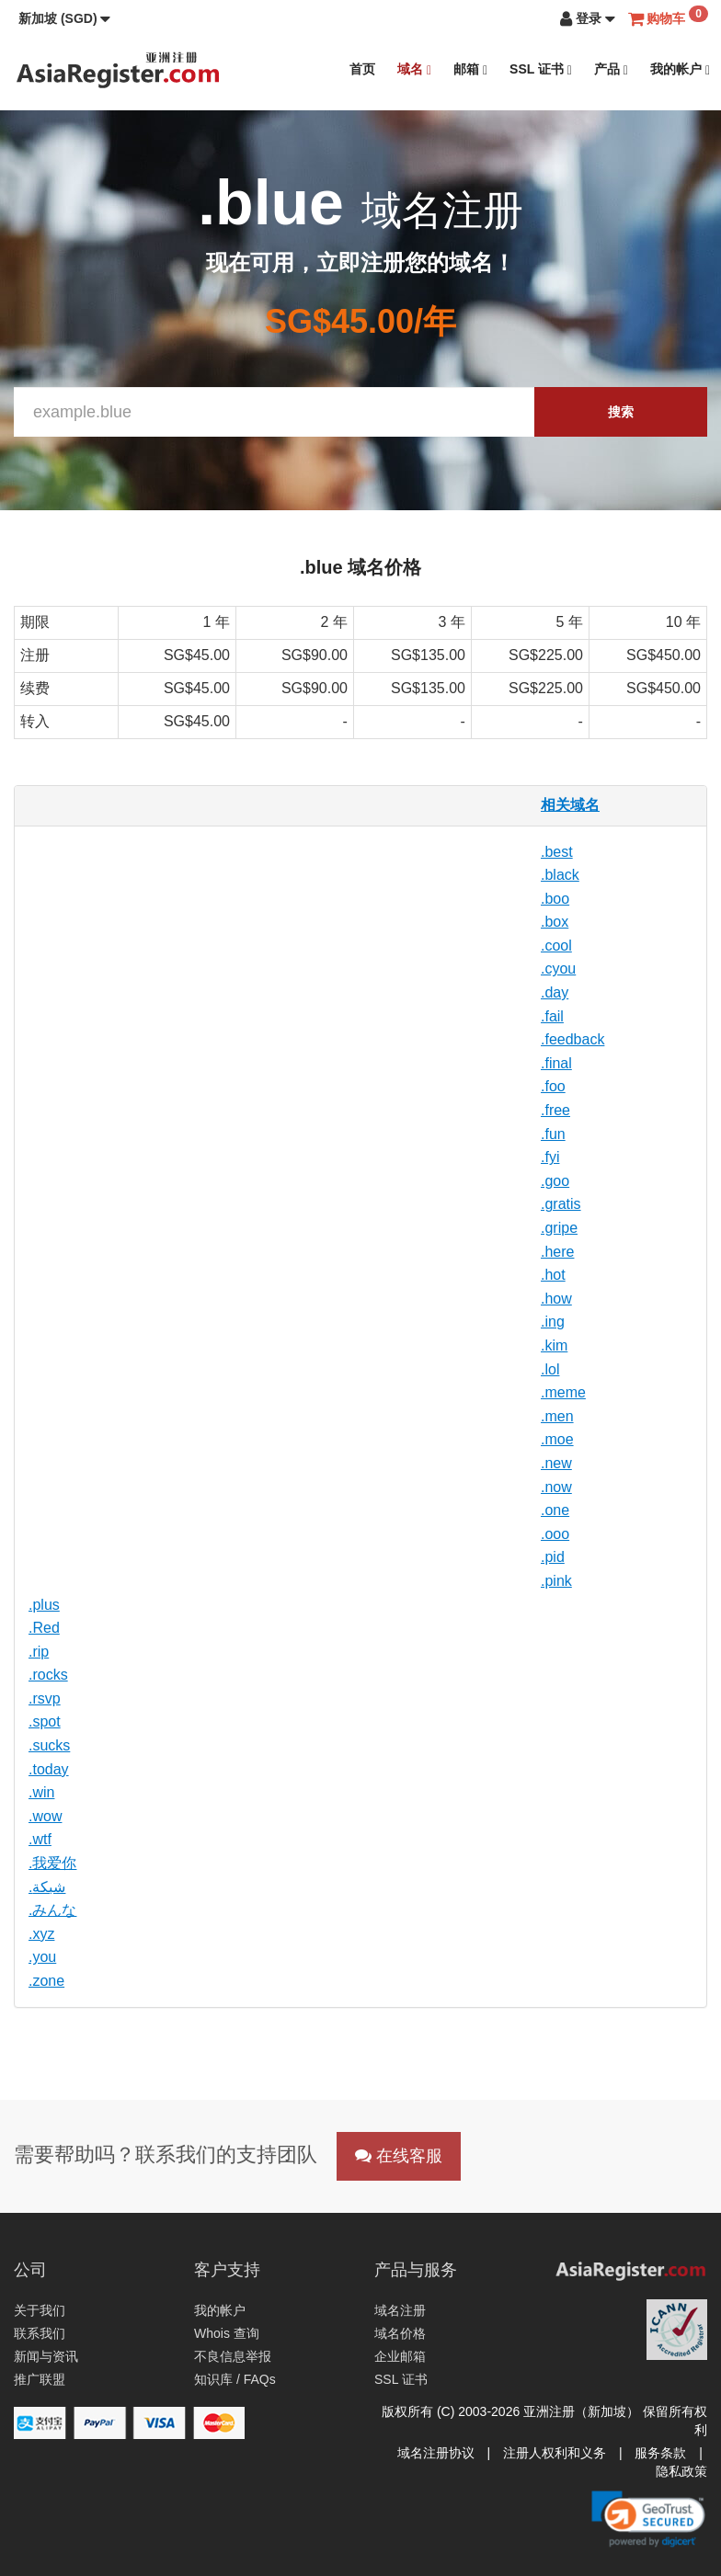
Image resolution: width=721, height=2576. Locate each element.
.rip (39, 1651)
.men (557, 1416)
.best (557, 852)
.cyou (558, 968)
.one (555, 1510)
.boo (555, 898)
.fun (553, 1134)
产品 (611, 69)
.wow (45, 1816)
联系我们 (39, 2333)
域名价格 (400, 2333)
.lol (550, 1369)
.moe (557, 1439)
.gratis (561, 1204)
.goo (555, 1181)
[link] (648, 2519)
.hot (553, 1274)
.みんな (52, 1910)
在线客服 (398, 2156)
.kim (554, 1345)
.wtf (40, 1839)
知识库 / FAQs (235, 2379)
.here (557, 1252)
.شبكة (47, 1887)
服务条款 (660, 2452)
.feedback (572, 1039)
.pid (553, 1557)
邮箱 (470, 69)
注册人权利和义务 (554, 2452)
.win (41, 1792)
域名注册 (400, 2310)
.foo (553, 1086)
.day (554, 992)
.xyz (41, 1934)
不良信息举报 (232, 2356)
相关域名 (570, 805)
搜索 (621, 412)
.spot (45, 1721)
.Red (44, 1628)
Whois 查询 (226, 2333)
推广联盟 (39, 2379)
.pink (556, 1581)
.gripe (559, 1228)
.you (42, 1957)
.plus (44, 1605)
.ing (553, 1321)
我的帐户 (680, 69)
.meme (563, 1392)
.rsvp (45, 1698)
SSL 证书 (540, 69)
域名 (414, 69)
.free (555, 1110)
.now (556, 1487)
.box (554, 921)
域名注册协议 (436, 2452)
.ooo (555, 1534)
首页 (362, 69)
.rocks (48, 1674)
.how (556, 1298)
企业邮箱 (400, 2356)
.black (560, 875)
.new (556, 1463)
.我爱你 (52, 1863)
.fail (552, 1016)
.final (556, 1063)
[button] (64, 18)
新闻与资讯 (46, 2356)
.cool (556, 945)
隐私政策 (681, 2471)
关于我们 (39, 2310)
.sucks (49, 1745)
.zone (46, 1981)
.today (49, 1769)
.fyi (550, 1157)
